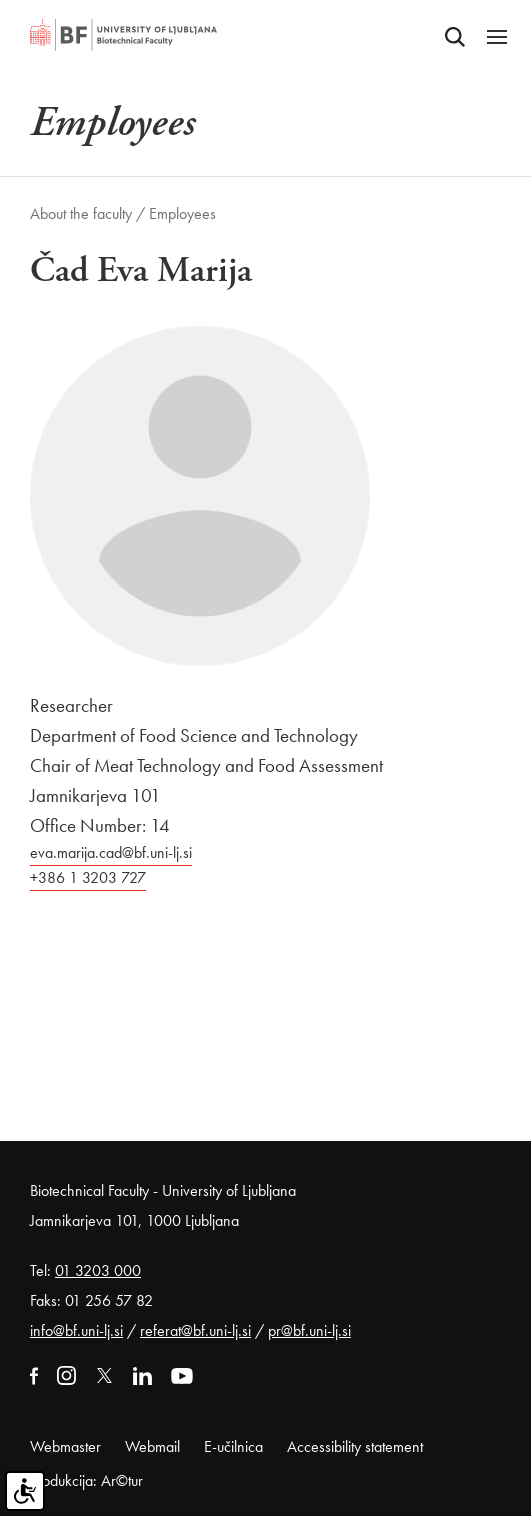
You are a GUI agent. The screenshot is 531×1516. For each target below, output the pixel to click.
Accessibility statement (355, 1446)
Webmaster (65, 1446)
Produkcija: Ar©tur (86, 1480)
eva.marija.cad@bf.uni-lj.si (111, 852)
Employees (182, 213)
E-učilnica (233, 1446)
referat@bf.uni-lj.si (195, 1330)
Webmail (152, 1446)
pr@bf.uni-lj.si (309, 1330)
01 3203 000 (98, 1270)
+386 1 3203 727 (88, 877)
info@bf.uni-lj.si (76, 1330)
